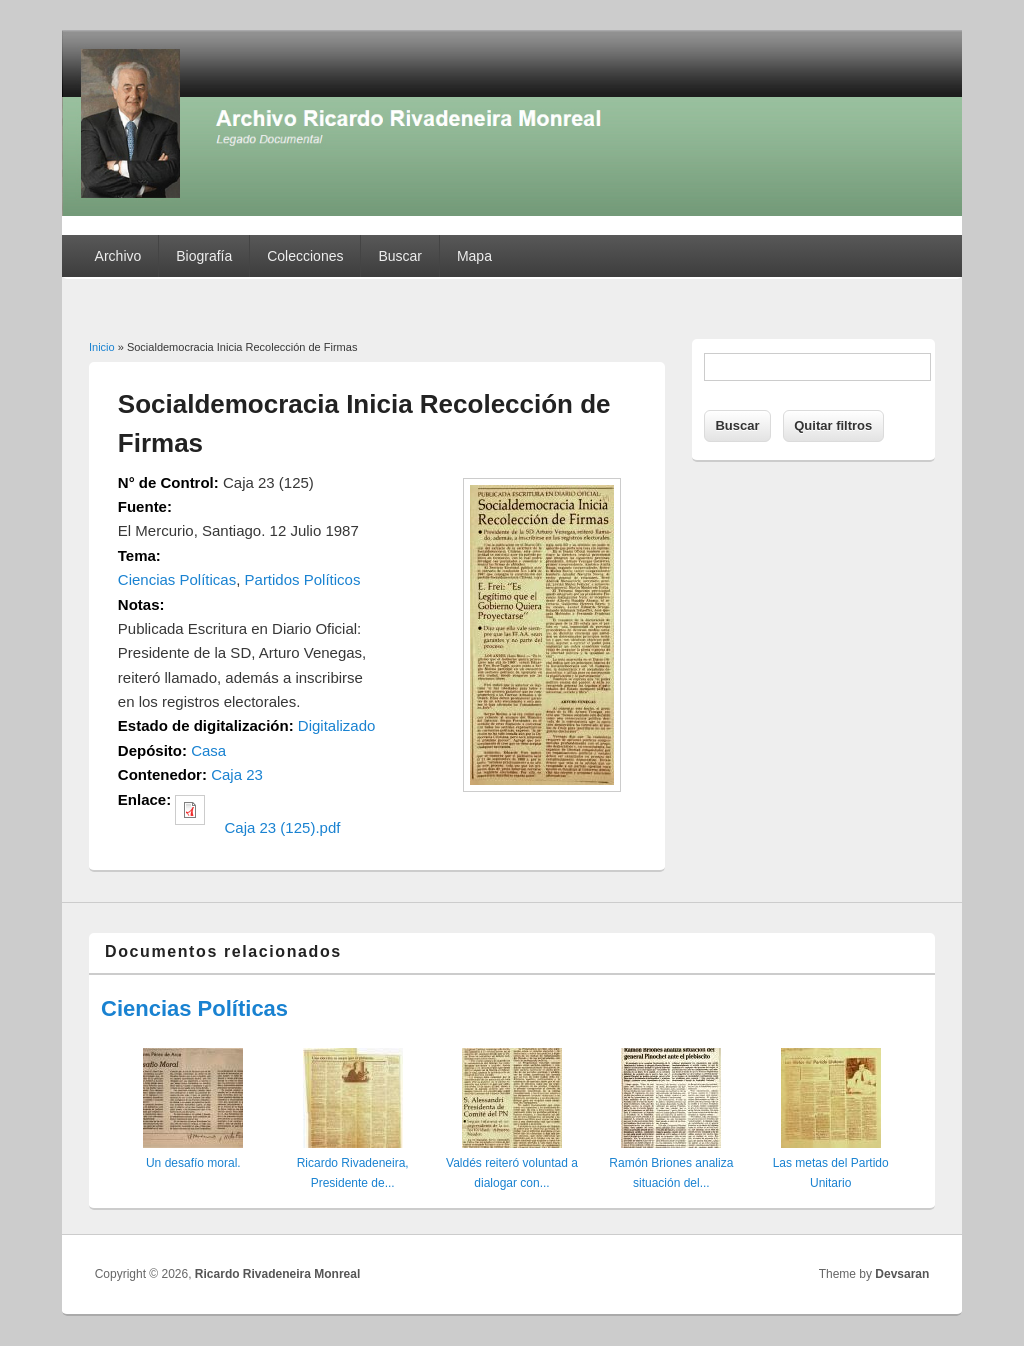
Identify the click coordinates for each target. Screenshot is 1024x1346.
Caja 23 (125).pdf (283, 827)
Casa (208, 750)
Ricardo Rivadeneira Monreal (277, 1274)
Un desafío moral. (193, 1163)
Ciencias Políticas (177, 579)
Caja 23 (237, 774)
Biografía (204, 256)
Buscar (400, 256)
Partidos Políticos (303, 579)
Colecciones (305, 256)
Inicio (102, 347)
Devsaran (902, 1274)
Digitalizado (337, 725)
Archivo (118, 256)
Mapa (474, 256)
